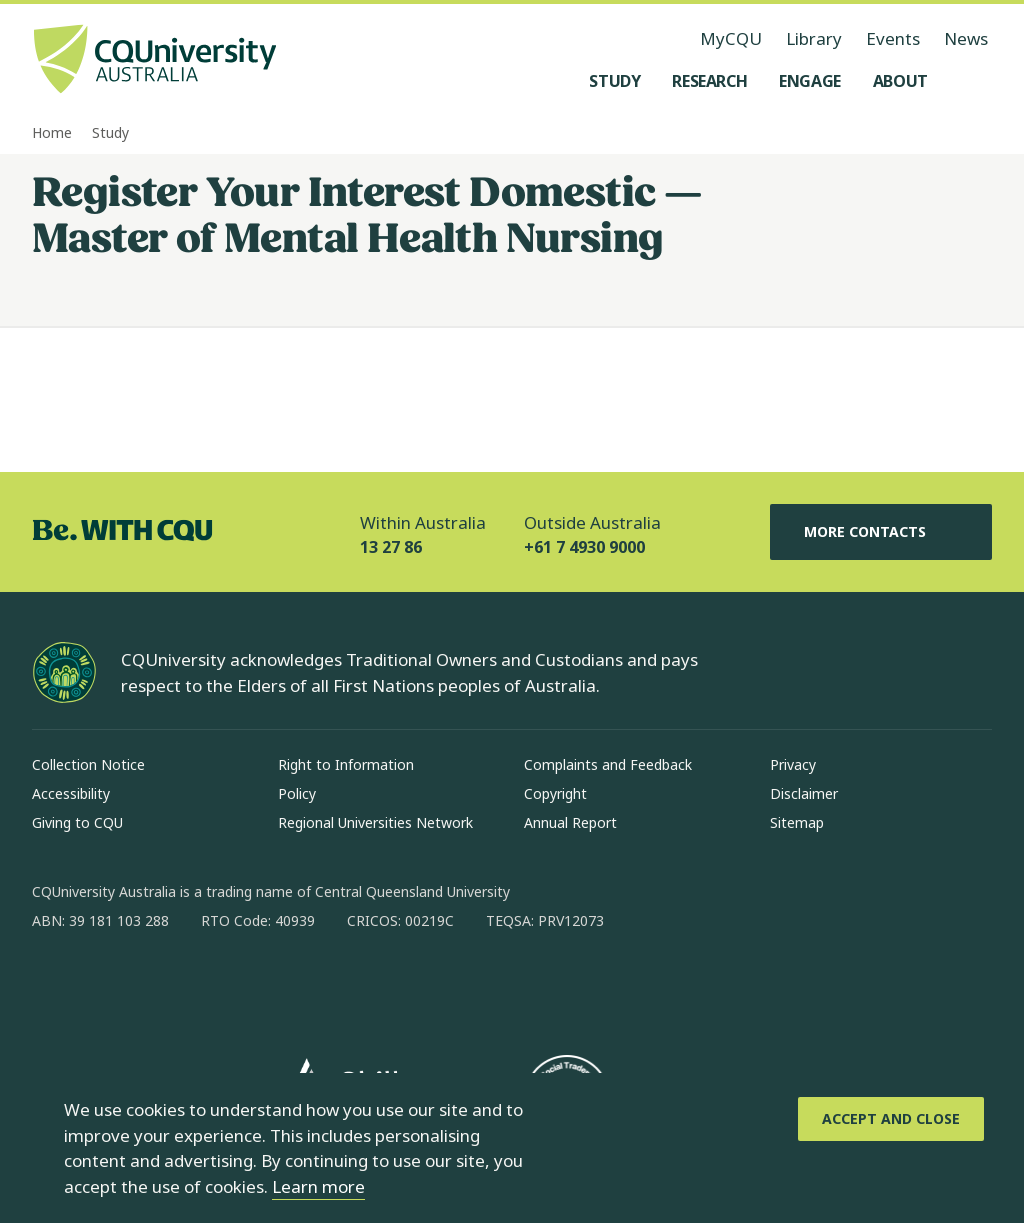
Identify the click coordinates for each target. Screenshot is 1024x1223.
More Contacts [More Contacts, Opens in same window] (881, 532)
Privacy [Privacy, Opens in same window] (793, 764)
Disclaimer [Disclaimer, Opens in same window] (804, 793)
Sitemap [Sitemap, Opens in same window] (797, 822)
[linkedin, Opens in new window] (158, 985)
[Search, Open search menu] (972, 81)
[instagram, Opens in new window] (106, 985)
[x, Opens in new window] (210, 985)
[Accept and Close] (891, 1119)
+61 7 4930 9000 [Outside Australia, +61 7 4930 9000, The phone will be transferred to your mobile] (584, 547)
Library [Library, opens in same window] (814, 38)
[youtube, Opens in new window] (262, 985)
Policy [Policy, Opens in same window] (297, 793)
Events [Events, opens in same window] (893, 38)
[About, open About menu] (900, 81)
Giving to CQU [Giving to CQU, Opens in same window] (77, 822)
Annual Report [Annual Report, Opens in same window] (570, 822)
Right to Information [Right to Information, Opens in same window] (346, 764)
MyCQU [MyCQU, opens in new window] (731, 38)
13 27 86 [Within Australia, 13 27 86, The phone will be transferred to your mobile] (391, 547)
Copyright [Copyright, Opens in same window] (555, 793)
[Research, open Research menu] (709, 81)
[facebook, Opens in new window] (54, 985)
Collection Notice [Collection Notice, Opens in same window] (88, 764)
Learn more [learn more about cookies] (318, 1186)
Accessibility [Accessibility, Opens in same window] (71, 793)
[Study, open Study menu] (614, 81)
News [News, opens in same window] (966, 38)
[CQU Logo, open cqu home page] (155, 61)
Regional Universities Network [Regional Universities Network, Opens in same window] (375, 822)
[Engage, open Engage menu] (810, 81)
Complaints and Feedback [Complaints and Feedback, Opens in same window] (608, 764)
